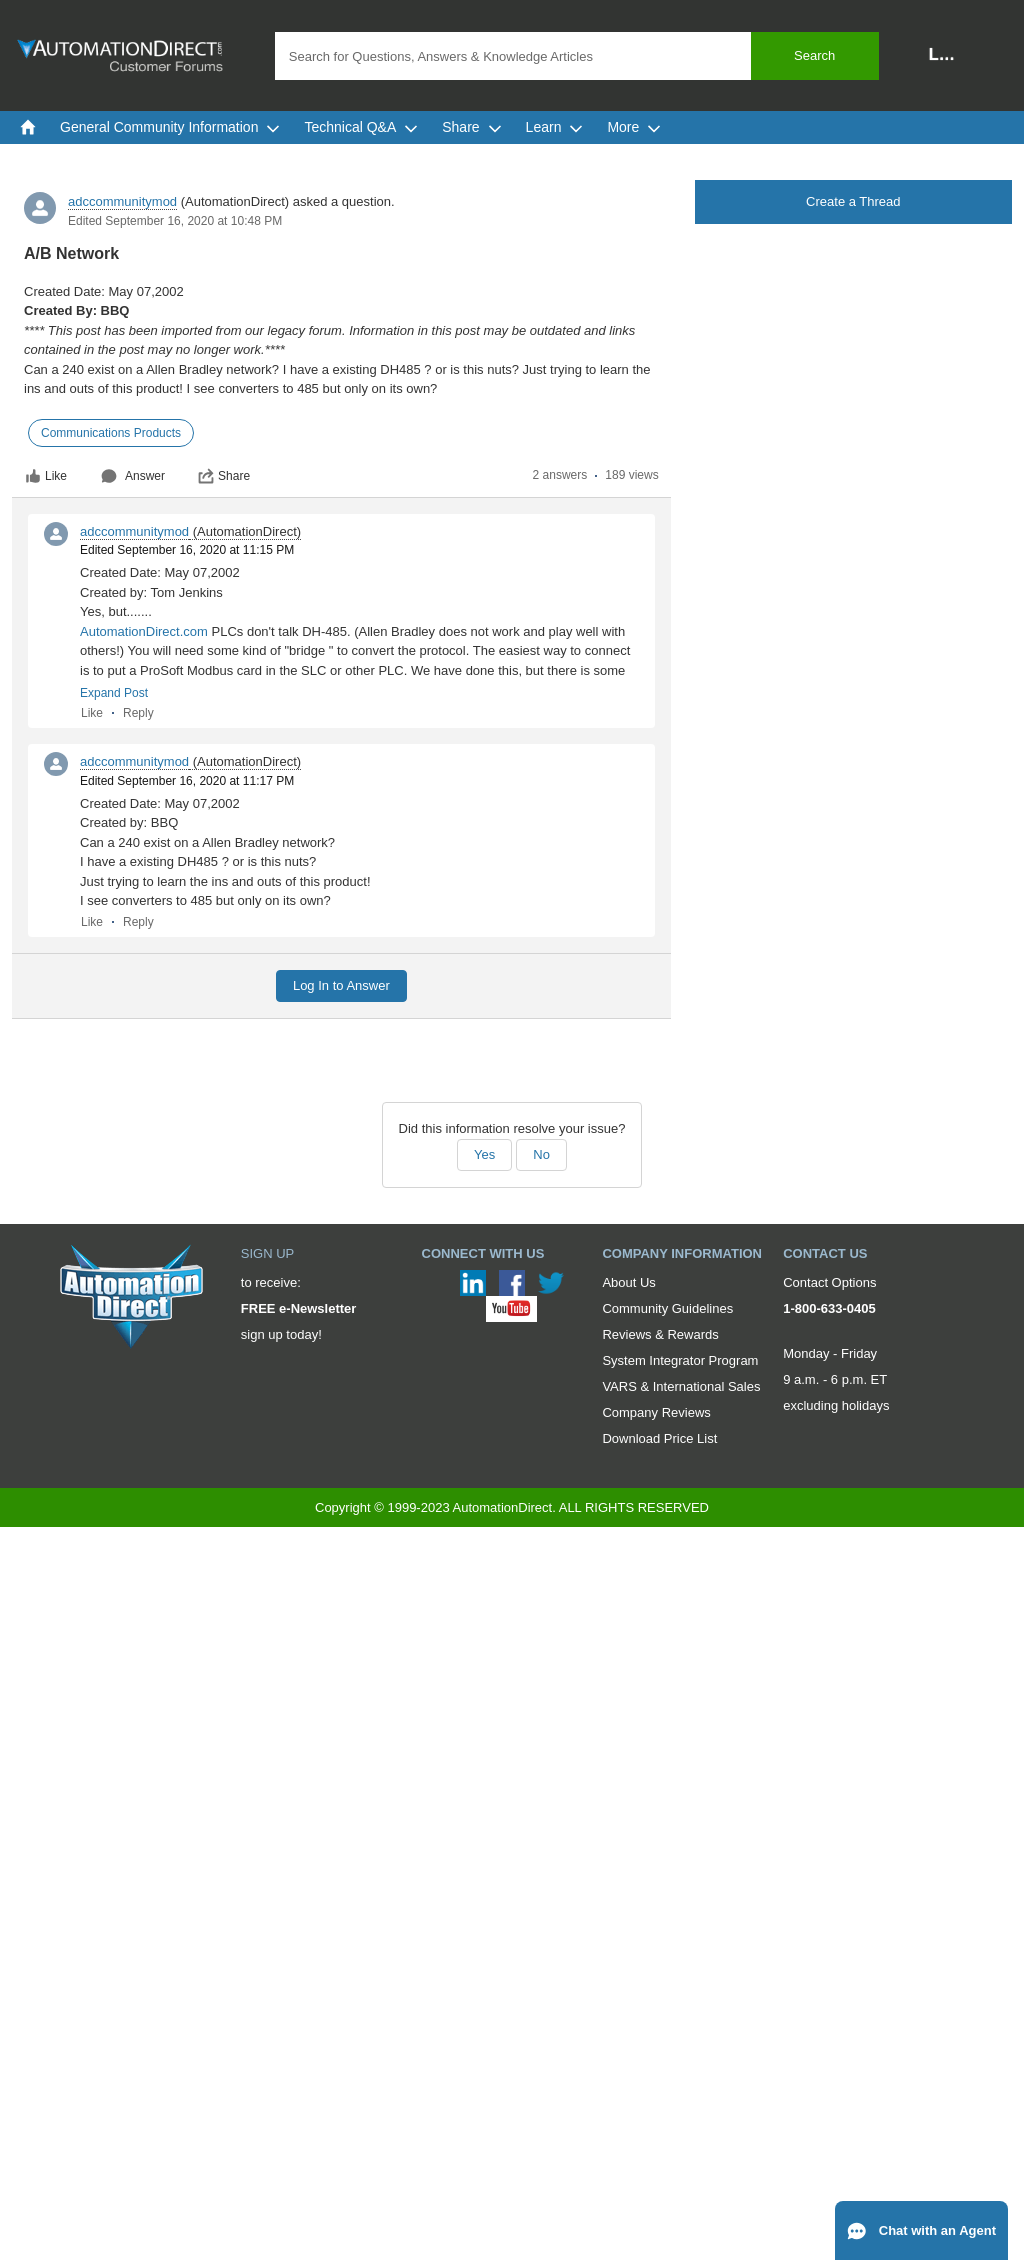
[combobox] (577, 56)
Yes (484, 1154)
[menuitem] (28, 127)
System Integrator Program (680, 1360)
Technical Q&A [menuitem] (361, 127)
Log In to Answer (341, 985)
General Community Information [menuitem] (170, 127)
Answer (133, 476)
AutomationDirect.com (144, 631)
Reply (138, 713)
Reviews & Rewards (660, 1334)
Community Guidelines (667, 1308)
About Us (628, 1282)
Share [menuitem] (471, 127)
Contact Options (829, 1282)
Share (224, 476)
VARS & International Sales (681, 1386)
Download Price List (659, 1438)
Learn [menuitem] (555, 127)
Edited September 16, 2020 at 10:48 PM (175, 221)
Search (814, 55)
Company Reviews (656, 1412)
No (541, 1154)
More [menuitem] (634, 127)
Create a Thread (853, 201)
